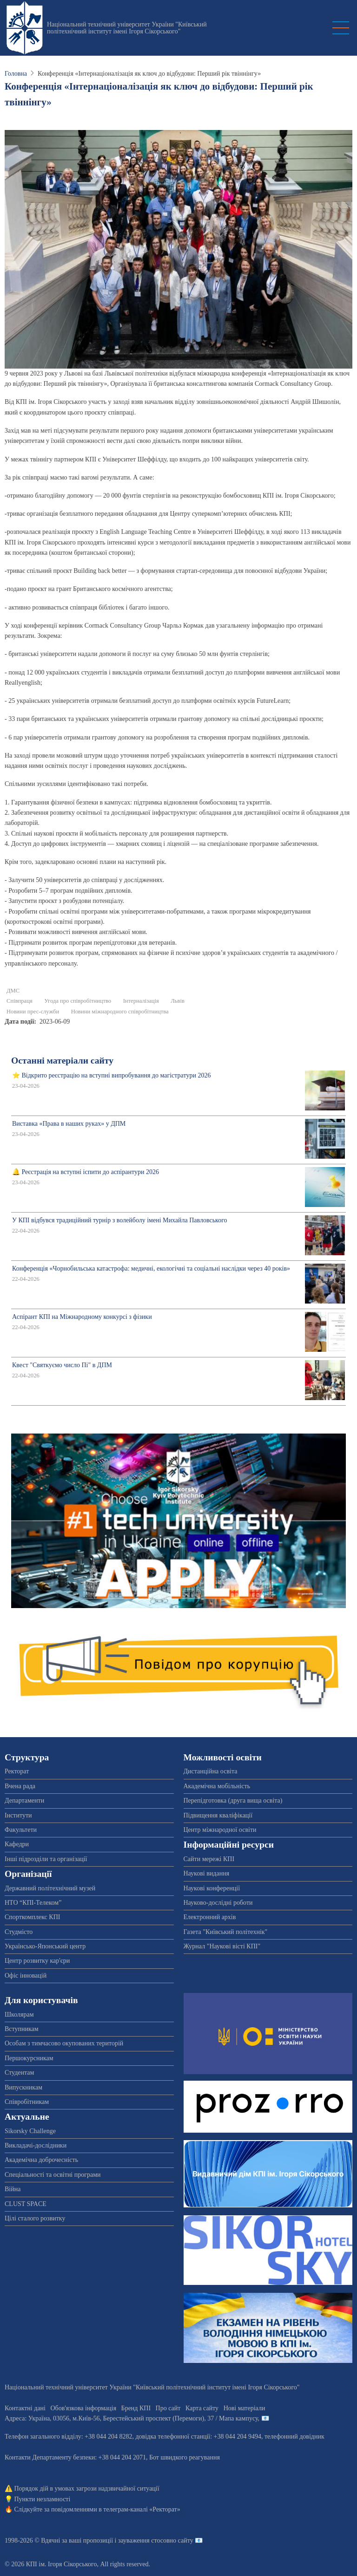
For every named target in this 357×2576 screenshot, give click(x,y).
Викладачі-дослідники (35, 2145)
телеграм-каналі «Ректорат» (141, 2509)
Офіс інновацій (25, 1975)
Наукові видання (207, 1873)
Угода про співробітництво (77, 1001)
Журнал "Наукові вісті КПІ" (222, 1946)
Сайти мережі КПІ (209, 1859)
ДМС (13, 990)
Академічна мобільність (217, 1786)
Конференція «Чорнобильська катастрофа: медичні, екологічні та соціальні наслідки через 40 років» (151, 1268)
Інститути (18, 1815)
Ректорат (17, 1771)
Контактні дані (25, 2408)
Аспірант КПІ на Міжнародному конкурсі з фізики (82, 1316)
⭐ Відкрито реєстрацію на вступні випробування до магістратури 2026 (111, 1075)
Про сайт (168, 2408)
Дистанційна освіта (211, 1771)
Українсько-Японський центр (45, 1946)
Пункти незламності (42, 2499)
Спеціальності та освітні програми (53, 2174)
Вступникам (22, 2028)
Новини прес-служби (33, 1011)
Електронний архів (210, 1917)
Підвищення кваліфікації (218, 1815)
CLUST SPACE (25, 2203)
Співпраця (20, 1001)
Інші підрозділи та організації (46, 1859)
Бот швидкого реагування (184, 2457)
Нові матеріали (244, 2408)
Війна (12, 2189)
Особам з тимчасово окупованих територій (64, 2043)
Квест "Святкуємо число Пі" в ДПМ (62, 1365)
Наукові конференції (212, 1888)
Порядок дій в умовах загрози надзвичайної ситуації (86, 2488)
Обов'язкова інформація (83, 2408)
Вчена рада (20, 1786)
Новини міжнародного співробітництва (120, 1011)
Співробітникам (27, 2101)
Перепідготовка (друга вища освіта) (233, 1800)
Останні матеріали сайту (62, 1060)
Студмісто (19, 1931)
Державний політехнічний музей (50, 1888)
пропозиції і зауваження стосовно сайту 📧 (143, 2540)
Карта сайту (201, 2408)
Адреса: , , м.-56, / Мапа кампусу (131, 2418)
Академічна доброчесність (41, 2159)
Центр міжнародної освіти (220, 1829)
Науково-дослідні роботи (218, 1902)
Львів (178, 1001)
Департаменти (24, 1800)
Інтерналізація (141, 1001)
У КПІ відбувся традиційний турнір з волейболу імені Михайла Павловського (119, 1220)
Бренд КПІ (136, 2408)
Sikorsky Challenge (30, 2131)
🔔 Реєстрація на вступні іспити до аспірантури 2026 (85, 1171)
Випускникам (23, 2087)
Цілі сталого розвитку (35, 2218)
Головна (16, 73)
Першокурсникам (29, 2058)
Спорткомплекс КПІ (32, 1917)
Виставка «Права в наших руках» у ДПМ (69, 1123)
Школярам (19, 2014)
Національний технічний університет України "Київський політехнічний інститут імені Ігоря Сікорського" (127, 28)
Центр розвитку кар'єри (37, 1960)
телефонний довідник (294, 2436)
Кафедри (17, 1844)
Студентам (19, 2072)
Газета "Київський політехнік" (226, 1931)
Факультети (21, 1829)
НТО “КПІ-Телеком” (33, 1902)
